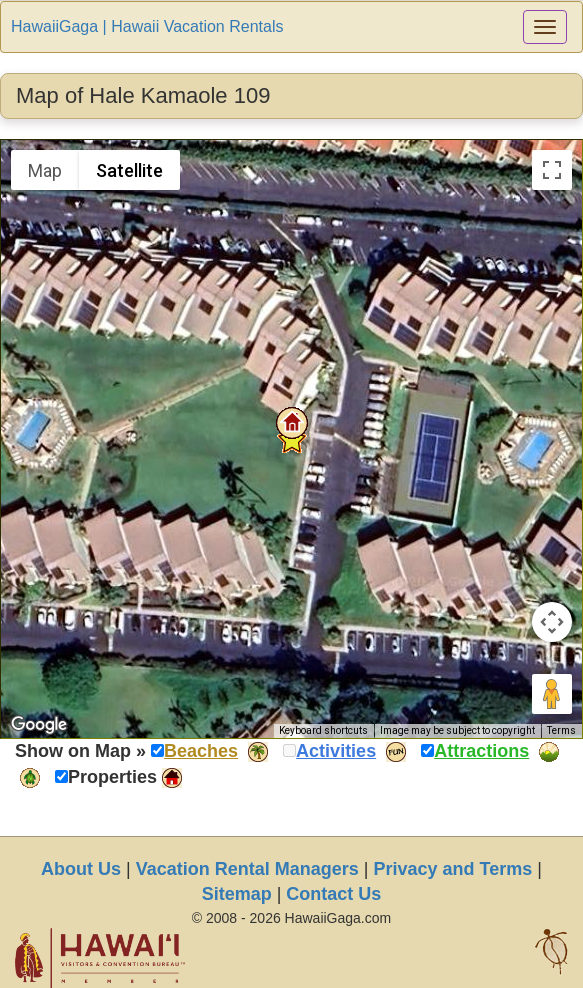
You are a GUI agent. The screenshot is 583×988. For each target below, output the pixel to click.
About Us (81, 869)
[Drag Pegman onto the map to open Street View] (552, 694)
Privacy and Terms (453, 869)
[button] (292, 423)
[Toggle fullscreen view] (552, 170)
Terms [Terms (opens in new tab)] (561, 730)
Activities (336, 751)
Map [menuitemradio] (45, 170)
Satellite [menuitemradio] (129, 170)
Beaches (201, 751)
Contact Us (333, 894)
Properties (112, 777)
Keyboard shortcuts (323, 730)
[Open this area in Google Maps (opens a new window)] (39, 725)
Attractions (481, 751)
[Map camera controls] (552, 622)
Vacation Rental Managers (247, 869)
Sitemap (237, 894)
